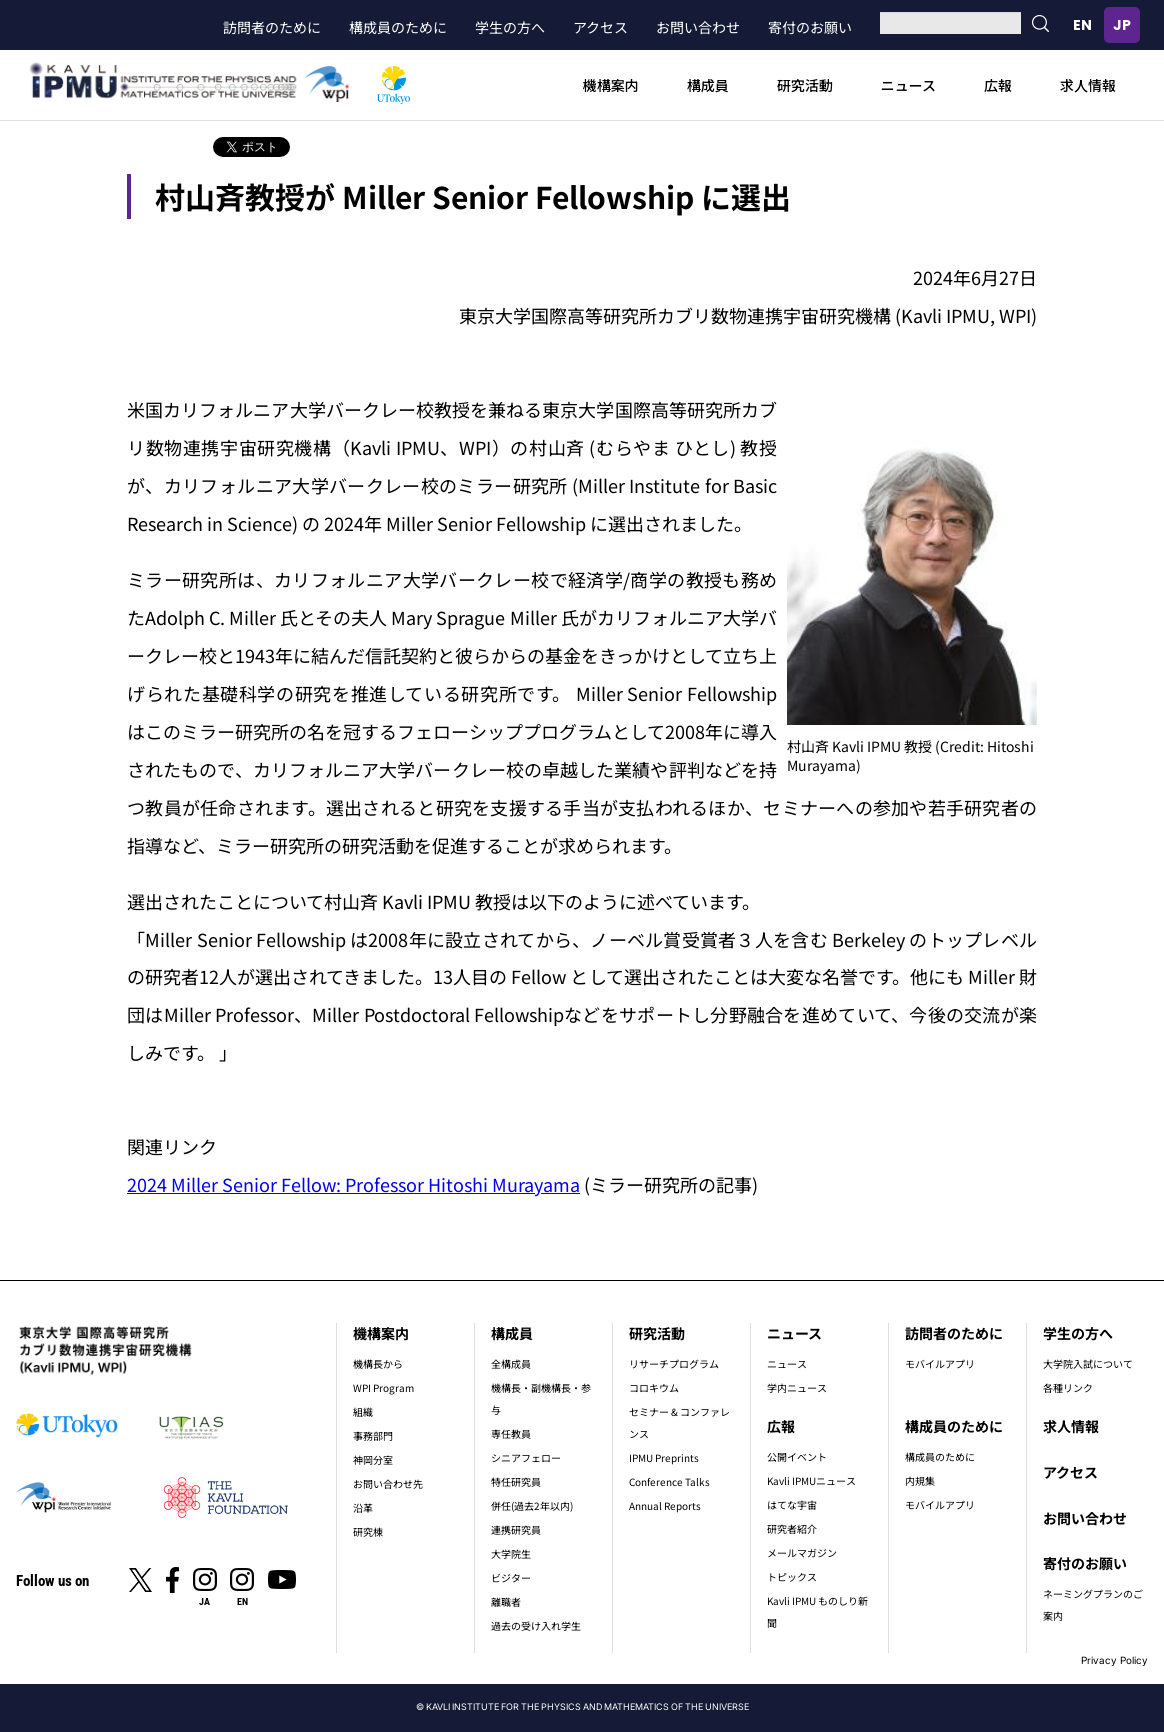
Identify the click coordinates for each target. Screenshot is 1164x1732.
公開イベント (797, 1456)
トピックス (792, 1576)
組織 (363, 1411)
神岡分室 (373, 1459)
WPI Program (383, 1387)
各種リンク (1068, 1387)
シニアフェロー (526, 1457)
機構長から (378, 1363)
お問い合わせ (698, 27)
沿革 (363, 1507)
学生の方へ (510, 27)
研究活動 (805, 85)
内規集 (920, 1480)
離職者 (506, 1601)
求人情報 (1088, 85)
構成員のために (398, 27)
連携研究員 (516, 1529)
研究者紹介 (792, 1528)
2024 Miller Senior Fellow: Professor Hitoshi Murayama (353, 1184)
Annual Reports (665, 1505)
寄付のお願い (810, 27)
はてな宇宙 (792, 1504)
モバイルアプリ (940, 1363)
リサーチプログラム (674, 1363)
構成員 (708, 85)
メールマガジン (802, 1552)
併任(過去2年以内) (532, 1505)
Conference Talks (669, 1481)
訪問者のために (272, 27)
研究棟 (368, 1531)
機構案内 (611, 85)
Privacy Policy (1114, 1660)
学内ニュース (797, 1387)
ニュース (908, 85)
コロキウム (654, 1387)
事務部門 (373, 1435)
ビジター (511, 1577)
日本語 (1122, 25)
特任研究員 (516, 1481)
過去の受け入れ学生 (536, 1625)
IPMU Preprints (664, 1457)
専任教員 (511, 1433)
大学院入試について (1088, 1363)
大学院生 (511, 1553)
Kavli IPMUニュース (811, 1480)
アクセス (600, 27)
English (1082, 25)
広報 (998, 85)
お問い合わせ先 (388, 1483)
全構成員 (511, 1363)
